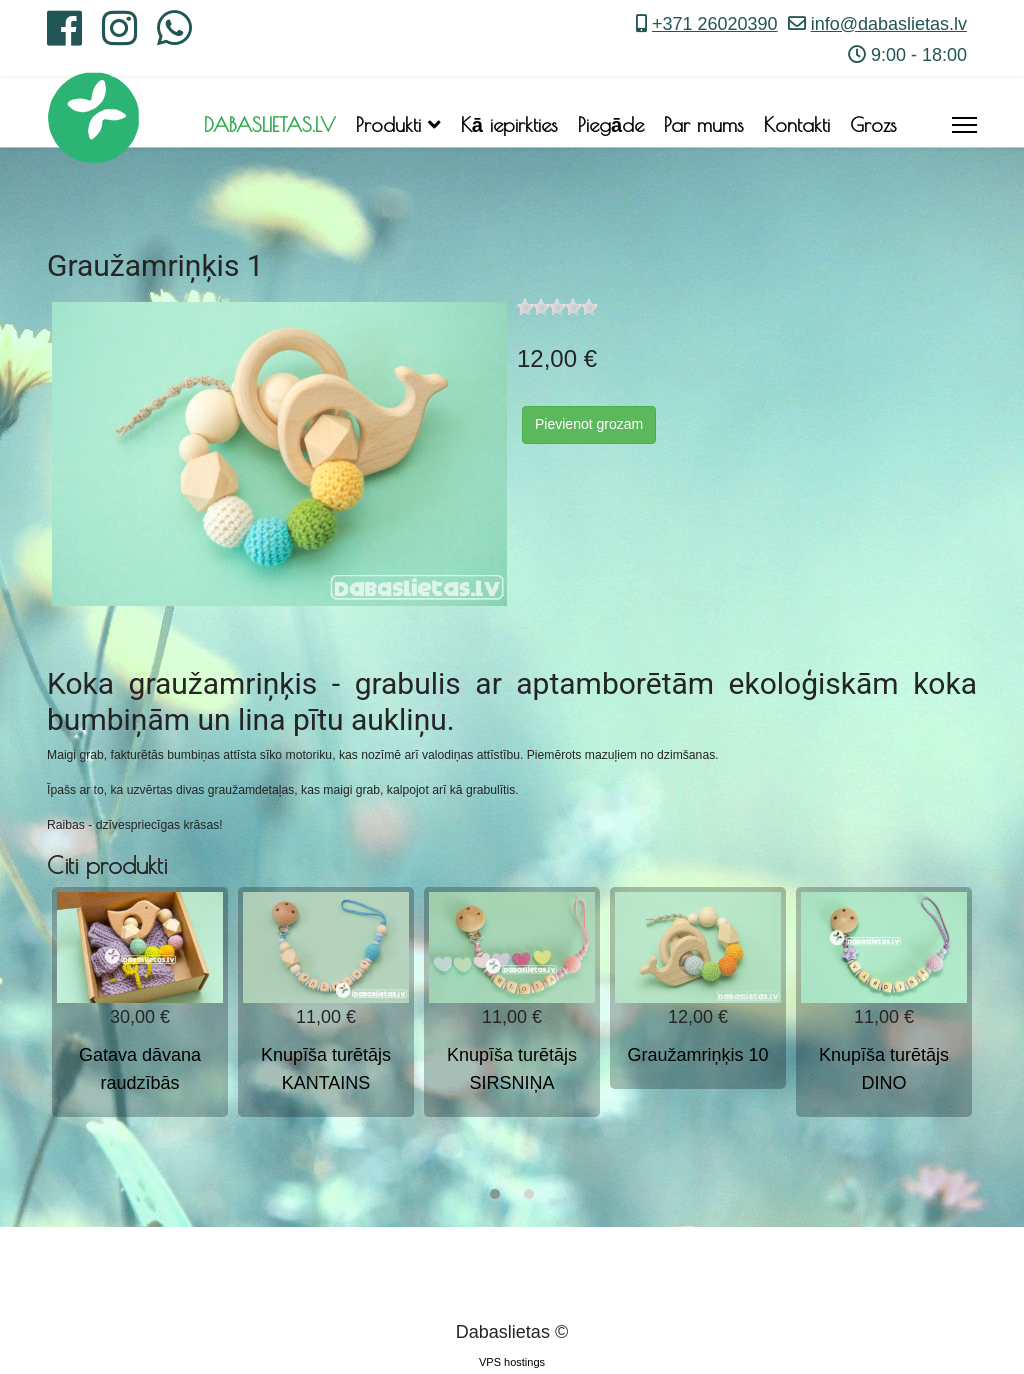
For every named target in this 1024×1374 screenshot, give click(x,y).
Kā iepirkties (509, 124)
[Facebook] (64, 36)
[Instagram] (119, 36)
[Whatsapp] (174, 36)
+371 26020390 (715, 24)
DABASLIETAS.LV (270, 124)
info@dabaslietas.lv (889, 24)
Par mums (704, 124)
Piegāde (611, 124)
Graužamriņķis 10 (697, 1055)
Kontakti (797, 124)
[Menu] (964, 125)
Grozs (873, 124)
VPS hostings (512, 1362)
